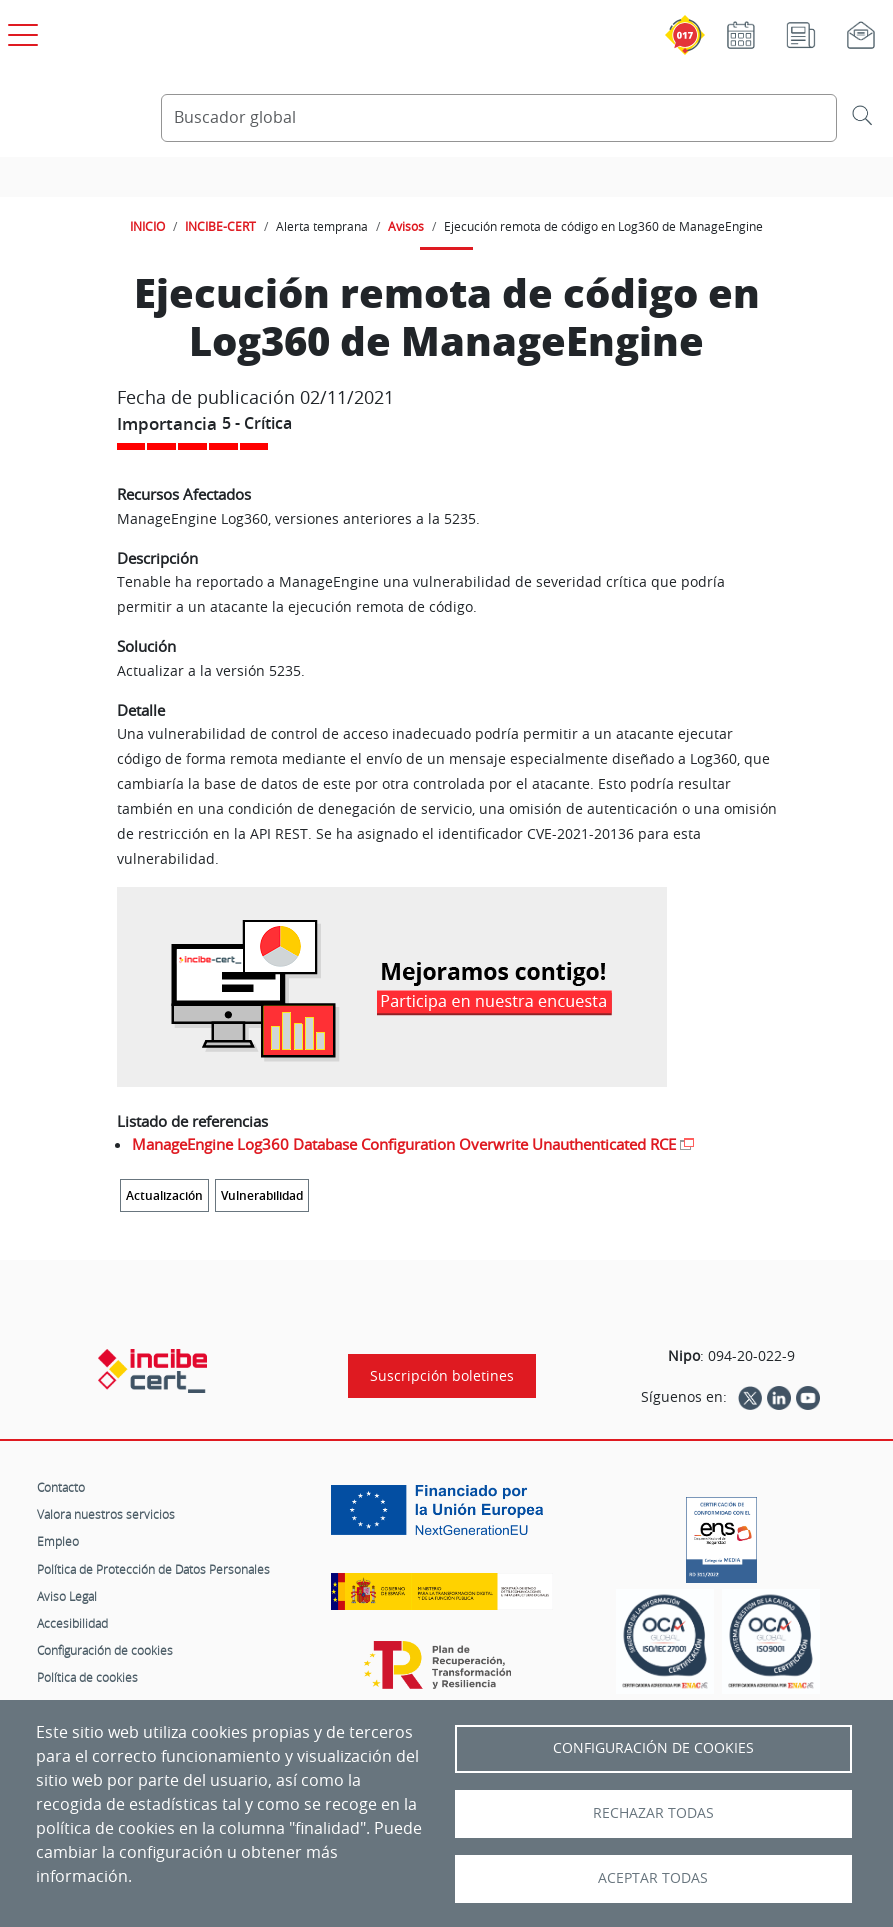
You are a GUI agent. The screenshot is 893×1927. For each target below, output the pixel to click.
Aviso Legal (67, 1596)
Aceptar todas (653, 1878)
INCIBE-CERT (220, 226)
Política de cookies (87, 1677)
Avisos (406, 226)
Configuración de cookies (105, 1650)
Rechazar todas (653, 1813)
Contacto (61, 1487)
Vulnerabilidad (262, 1195)
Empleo (58, 1541)
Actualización (164, 1195)
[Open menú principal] (20, 31)
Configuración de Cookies (653, 1748)
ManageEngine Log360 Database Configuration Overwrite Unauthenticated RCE (404, 1144)
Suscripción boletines (442, 1376)
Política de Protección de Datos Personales (153, 1569)
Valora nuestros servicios (106, 1514)
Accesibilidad (72, 1623)
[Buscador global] (499, 118)
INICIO (147, 226)
